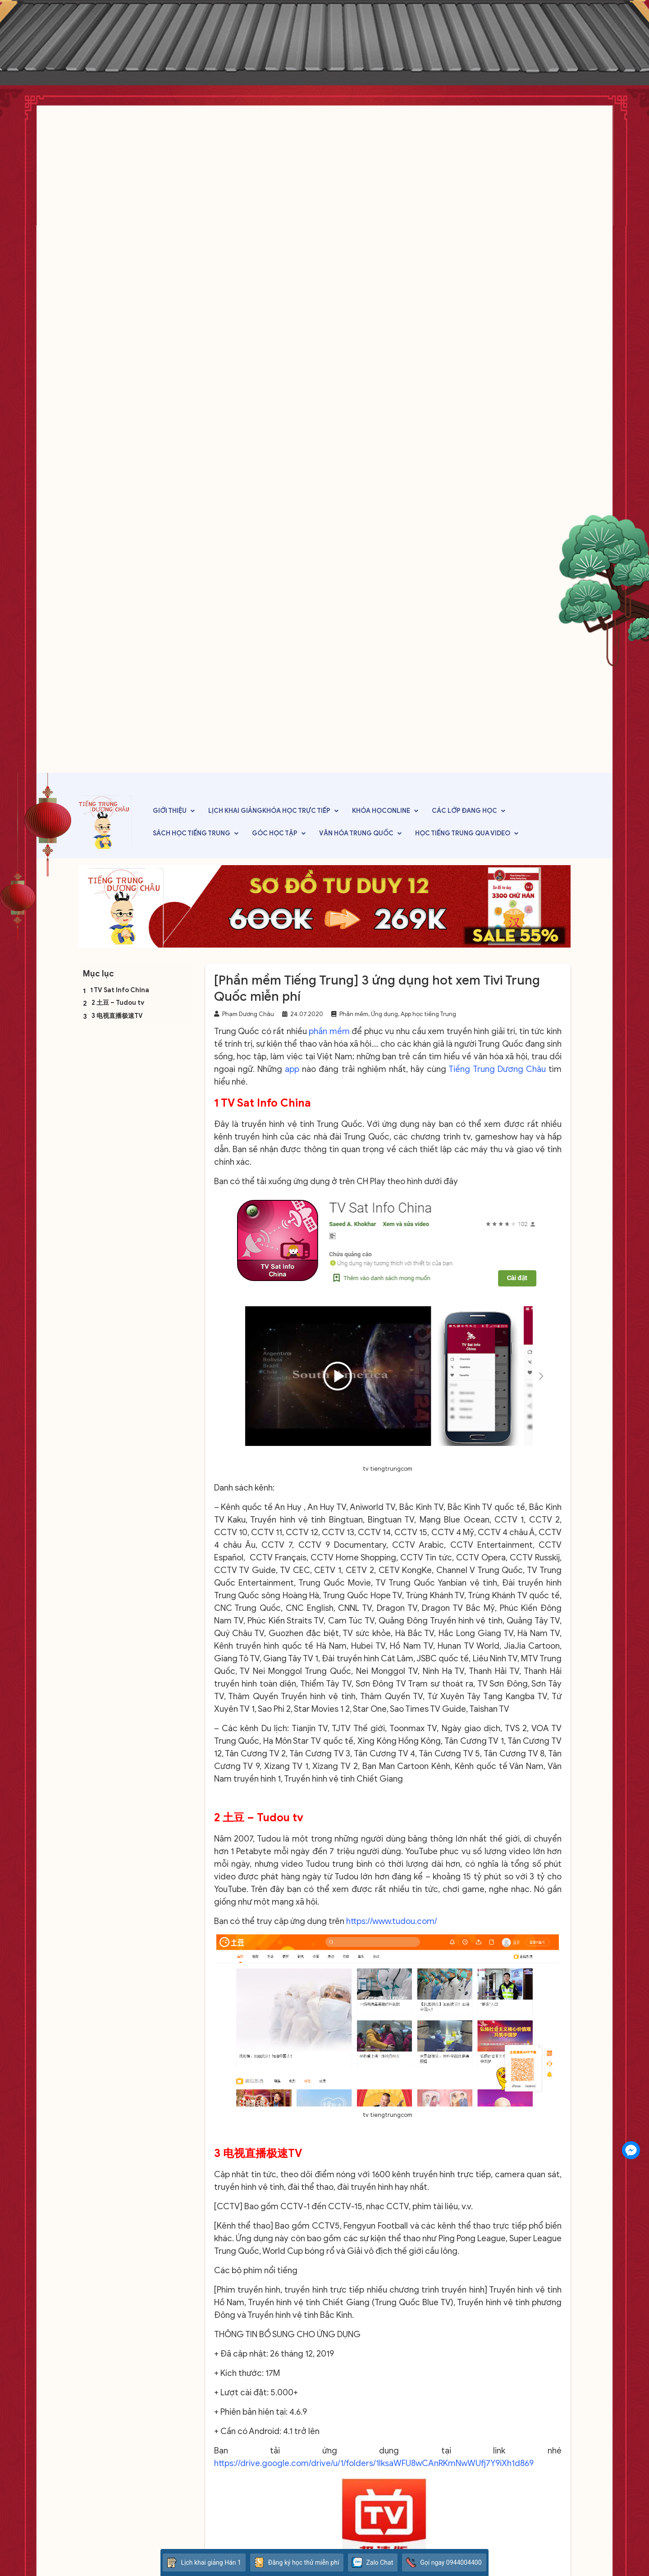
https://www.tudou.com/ (391, 1921)
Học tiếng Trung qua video (462, 833)
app (292, 1069)
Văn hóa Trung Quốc (356, 833)
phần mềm (329, 1031)
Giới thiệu (170, 811)
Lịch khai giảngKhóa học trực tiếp (269, 811)
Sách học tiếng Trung (191, 833)
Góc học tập (274, 833)
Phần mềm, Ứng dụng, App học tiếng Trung (397, 1014)
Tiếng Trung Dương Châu (497, 1069)
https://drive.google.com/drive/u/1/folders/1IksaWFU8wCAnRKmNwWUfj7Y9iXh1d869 (374, 2463)
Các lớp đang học (464, 811)
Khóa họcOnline (381, 811)
